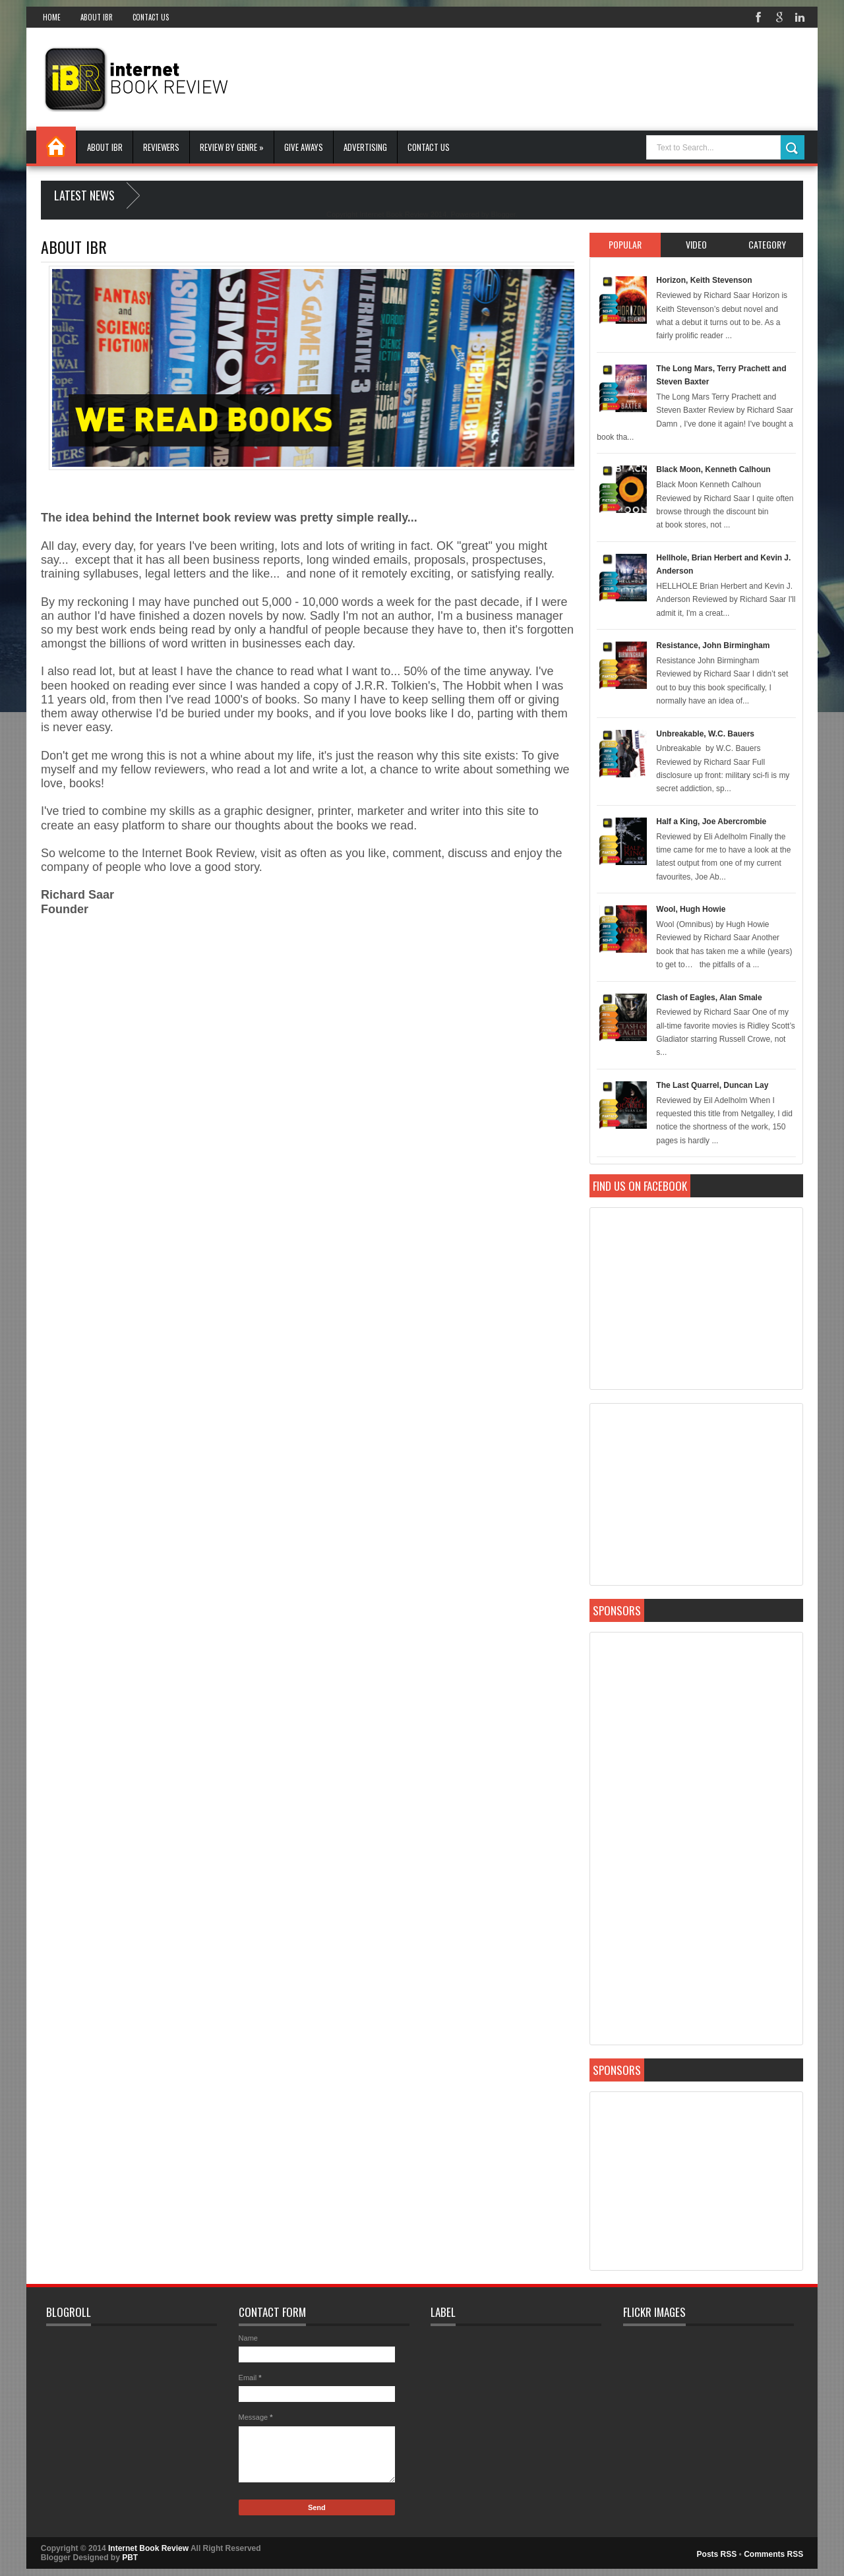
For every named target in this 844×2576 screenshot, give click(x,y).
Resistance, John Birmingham (712, 645)
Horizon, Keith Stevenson (704, 280)
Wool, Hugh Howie (690, 909)
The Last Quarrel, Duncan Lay (712, 1085)
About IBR (96, 17)
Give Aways (303, 147)
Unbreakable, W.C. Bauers (705, 733)
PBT (130, 2557)
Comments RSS (773, 2554)
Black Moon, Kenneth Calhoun (713, 469)
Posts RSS (717, 2554)
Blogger (503, 214)
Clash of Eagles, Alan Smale (709, 997)
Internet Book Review (148, 2548)
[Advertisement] (563, 78)
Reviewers (161, 147)
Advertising (365, 147)
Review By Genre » (232, 147)
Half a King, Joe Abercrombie (711, 821)
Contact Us (151, 17)
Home (52, 17)
